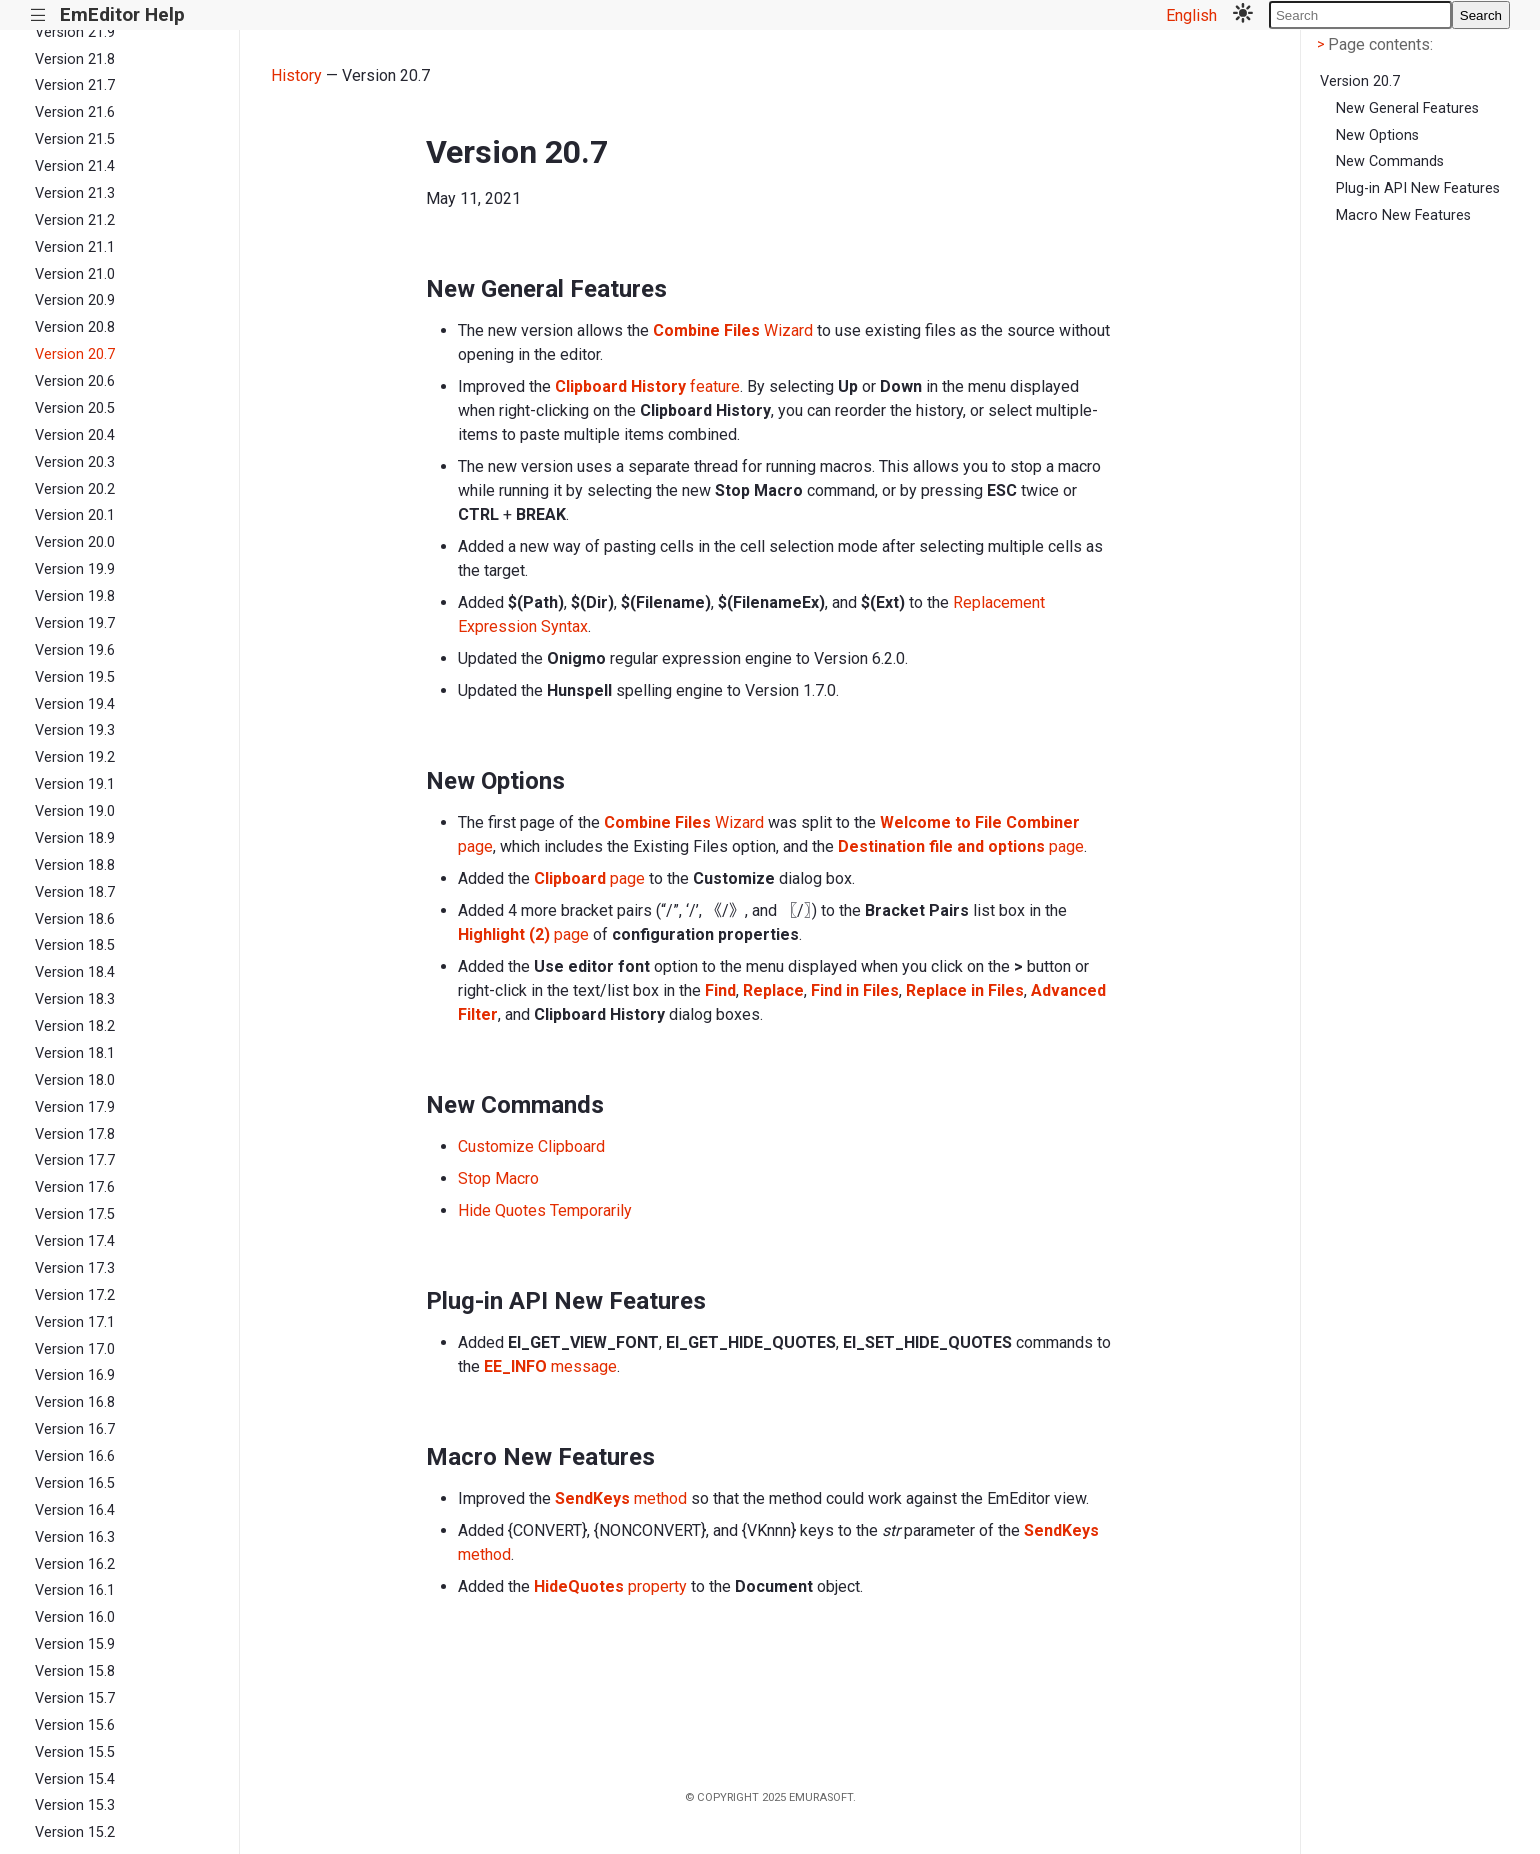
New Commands (1390, 161)
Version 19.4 (75, 704)
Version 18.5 (75, 945)
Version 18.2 (75, 1026)
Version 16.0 (75, 1617)
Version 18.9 (75, 838)
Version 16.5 (75, 1483)
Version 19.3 (75, 730)
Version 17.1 (75, 1322)
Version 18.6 (75, 919)
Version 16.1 (75, 1590)
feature (647, 386)
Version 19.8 (75, 596)
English (1191, 15)
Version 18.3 (75, 999)
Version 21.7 (75, 85)
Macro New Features (1403, 215)
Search (1481, 15)
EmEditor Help (122, 14)
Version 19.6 (75, 650)
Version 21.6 (75, 112)
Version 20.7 (75, 354)
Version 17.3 (75, 1268)
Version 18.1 (75, 1053)
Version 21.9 (75, 32)
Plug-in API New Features (1418, 188)
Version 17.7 (75, 1160)
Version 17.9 (75, 1107)
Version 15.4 (75, 1779)
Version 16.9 (75, 1375)
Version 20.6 (75, 381)
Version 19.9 (75, 569)
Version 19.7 (75, 623)
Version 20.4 (75, 435)
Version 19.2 (75, 757)
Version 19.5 (75, 677)
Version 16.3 (75, 1537)
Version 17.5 (75, 1214)
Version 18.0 (75, 1080)
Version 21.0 (75, 274)
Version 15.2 (75, 1832)
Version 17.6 (75, 1187)
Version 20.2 (75, 489)
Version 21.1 (75, 247)
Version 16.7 (75, 1429)
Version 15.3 (75, 1805)
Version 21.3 (75, 193)
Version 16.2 (75, 1564)
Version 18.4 (75, 972)
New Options (1377, 135)
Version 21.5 (75, 139)
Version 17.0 (75, 1349)
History (296, 75)
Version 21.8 (75, 59)
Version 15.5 (75, 1752)
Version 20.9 (75, 300)
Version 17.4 (75, 1241)
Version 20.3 (75, 462)
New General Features (1407, 108)
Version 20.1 (75, 515)
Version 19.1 (75, 784)
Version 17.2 (75, 1295)
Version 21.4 (75, 166)
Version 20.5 (75, 408)
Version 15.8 (75, 1671)
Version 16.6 (75, 1456)
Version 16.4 (75, 1510)
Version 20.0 (75, 542)
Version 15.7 (75, 1698)
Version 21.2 (75, 220)
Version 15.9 (75, 1644)
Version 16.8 (75, 1402)
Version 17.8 (75, 1134)
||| (38, 15)
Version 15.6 (75, 1725)
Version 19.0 (75, 811)
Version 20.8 (75, 327)
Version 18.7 (75, 892)
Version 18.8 (75, 865)
